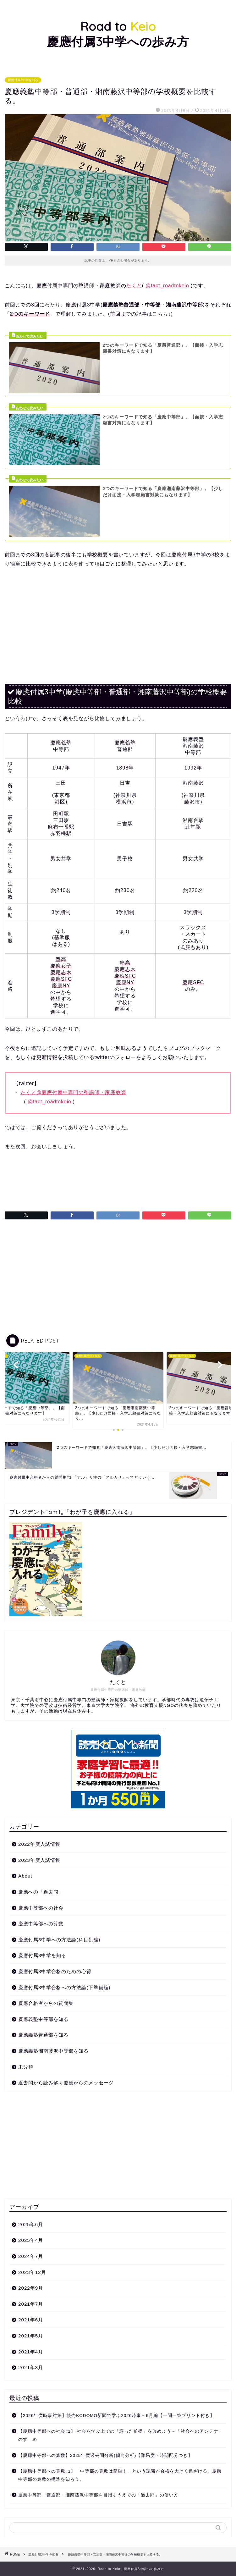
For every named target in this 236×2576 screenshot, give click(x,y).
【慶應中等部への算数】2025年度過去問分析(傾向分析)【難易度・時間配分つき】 (105, 2455)
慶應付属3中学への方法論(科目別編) (59, 1939)
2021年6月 (30, 2319)
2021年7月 (30, 2304)
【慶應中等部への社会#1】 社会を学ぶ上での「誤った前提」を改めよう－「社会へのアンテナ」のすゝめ (120, 2435)
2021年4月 (30, 2351)
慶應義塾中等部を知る (43, 2019)
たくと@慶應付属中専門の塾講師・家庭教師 (73, 1092)
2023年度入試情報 (39, 1860)
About (25, 1875)
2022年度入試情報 (39, 1844)
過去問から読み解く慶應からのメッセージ (66, 2082)
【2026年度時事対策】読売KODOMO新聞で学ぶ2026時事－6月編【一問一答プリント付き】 (116, 2415)
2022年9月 (30, 2288)
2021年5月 (30, 2335)
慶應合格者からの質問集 (46, 2003)
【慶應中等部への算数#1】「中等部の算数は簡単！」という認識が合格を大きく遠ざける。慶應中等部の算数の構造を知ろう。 (120, 2475)
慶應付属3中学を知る (23, 80)
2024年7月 (30, 2256)
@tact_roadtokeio (167, 285)
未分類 (25, 2067)
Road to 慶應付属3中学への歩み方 (118, 34)
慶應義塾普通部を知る (43, 2035)
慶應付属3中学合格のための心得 (54, 1971)
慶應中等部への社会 (40, 1908)
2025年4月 (30, 2240)
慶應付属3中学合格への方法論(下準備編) (64, 1987)
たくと (134, 285)
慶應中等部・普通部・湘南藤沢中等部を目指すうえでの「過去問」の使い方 (98, 2495)
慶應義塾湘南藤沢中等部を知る (53, 2051)
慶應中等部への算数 (40, 1923)
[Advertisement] (118, 622)
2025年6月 (30, 2224)
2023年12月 (32, 2272)
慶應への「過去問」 (40, 1892)
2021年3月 (30, 2367)
